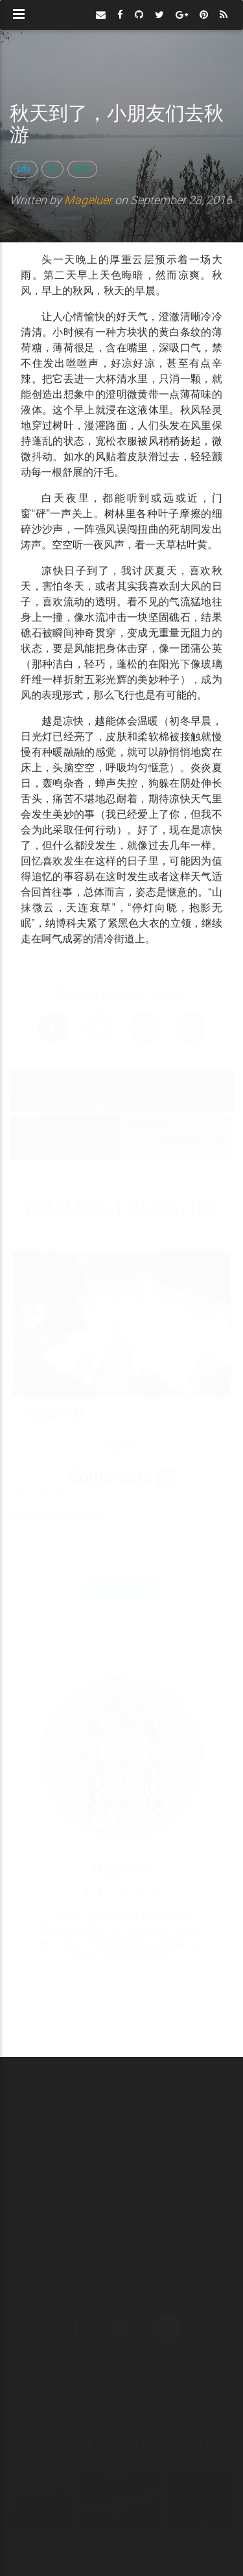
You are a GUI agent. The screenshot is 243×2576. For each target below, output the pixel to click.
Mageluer (88, 199)
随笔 (82, 169)
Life (23, 169)
